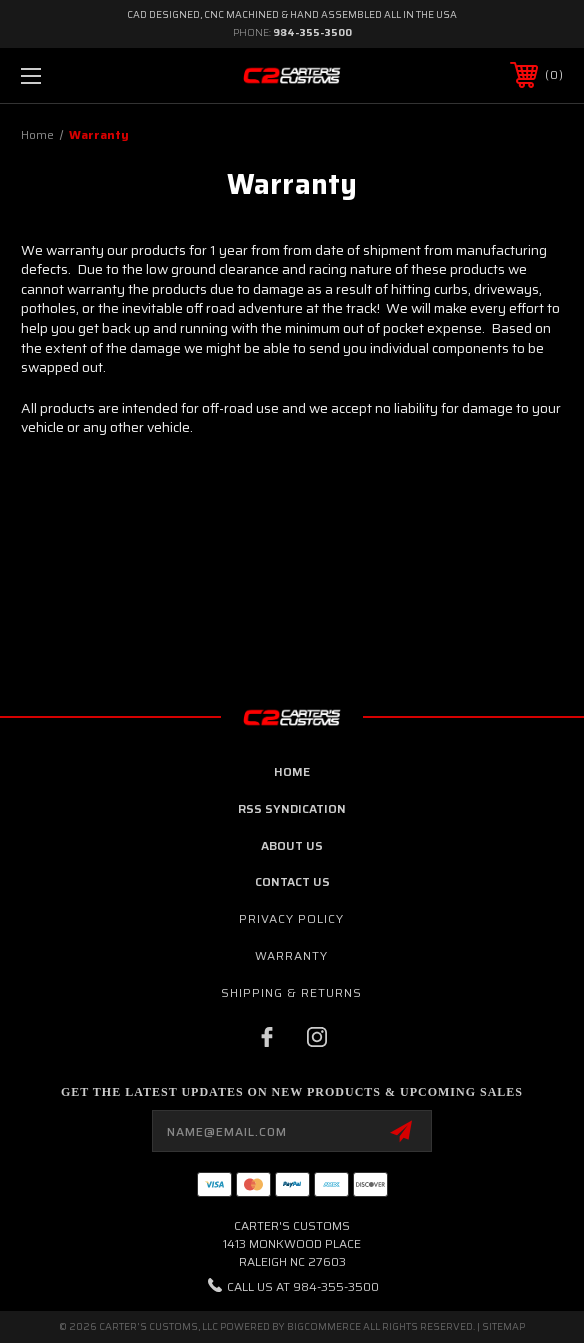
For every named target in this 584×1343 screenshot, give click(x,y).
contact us (292, 881)
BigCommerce (324, 1326)
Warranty (291, 955)
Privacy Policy (291, 918)
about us (292, 845)
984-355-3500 (312, 32)
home (292, 771)
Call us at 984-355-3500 (303, 1286)
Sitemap (503, 1326)
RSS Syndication (292, 808)
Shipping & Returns (291, 992)
